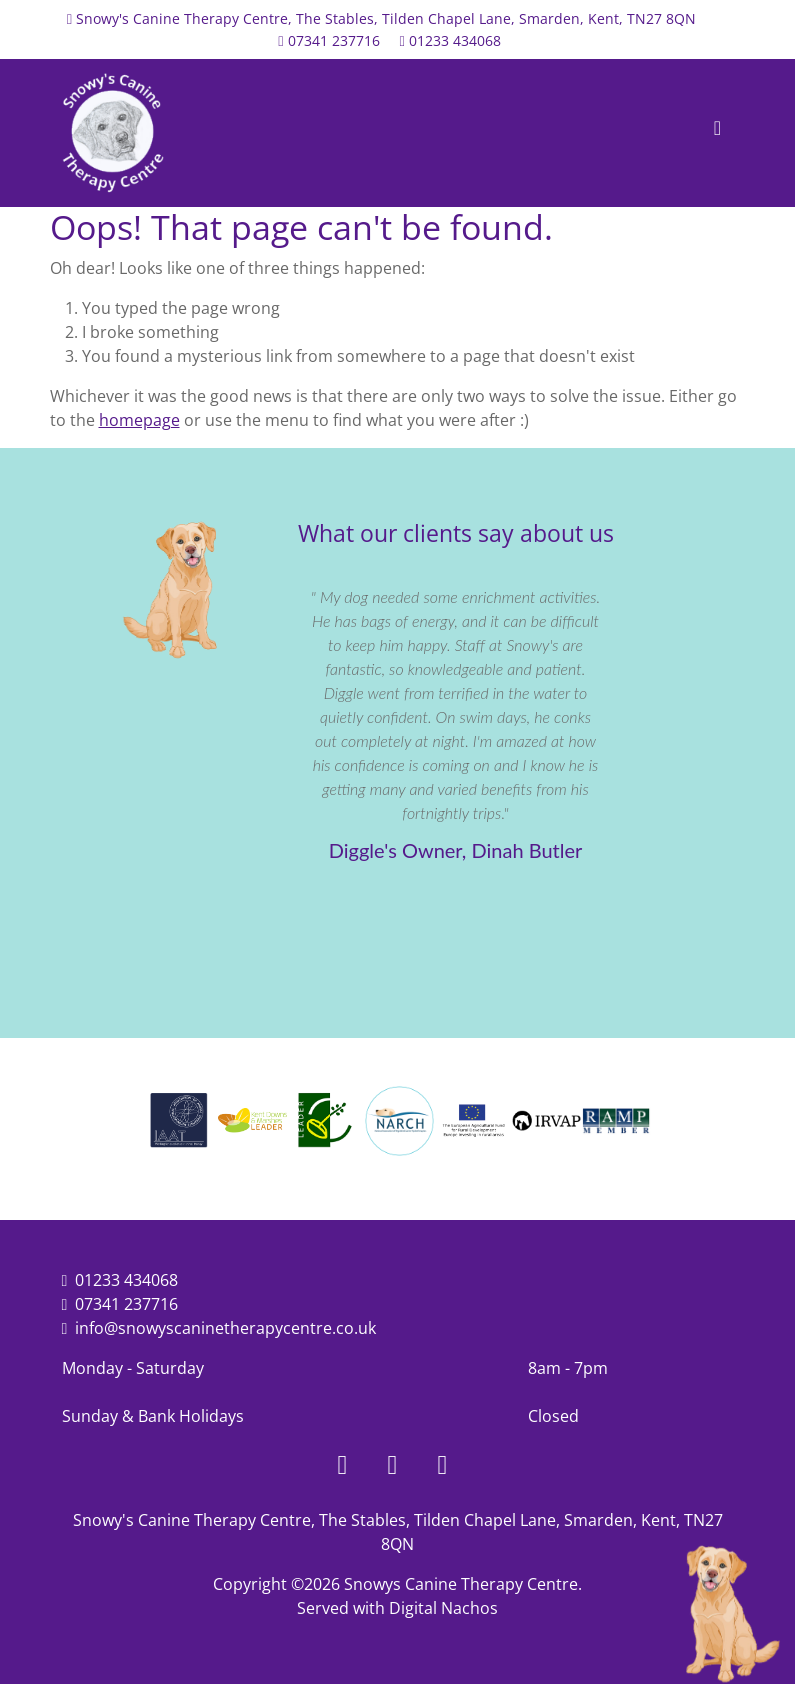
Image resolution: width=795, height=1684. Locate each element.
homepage (139, 420)
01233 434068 (455, 40)
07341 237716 (334, 40)
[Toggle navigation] (718, 133)
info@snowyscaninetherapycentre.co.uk (225, 1328)
